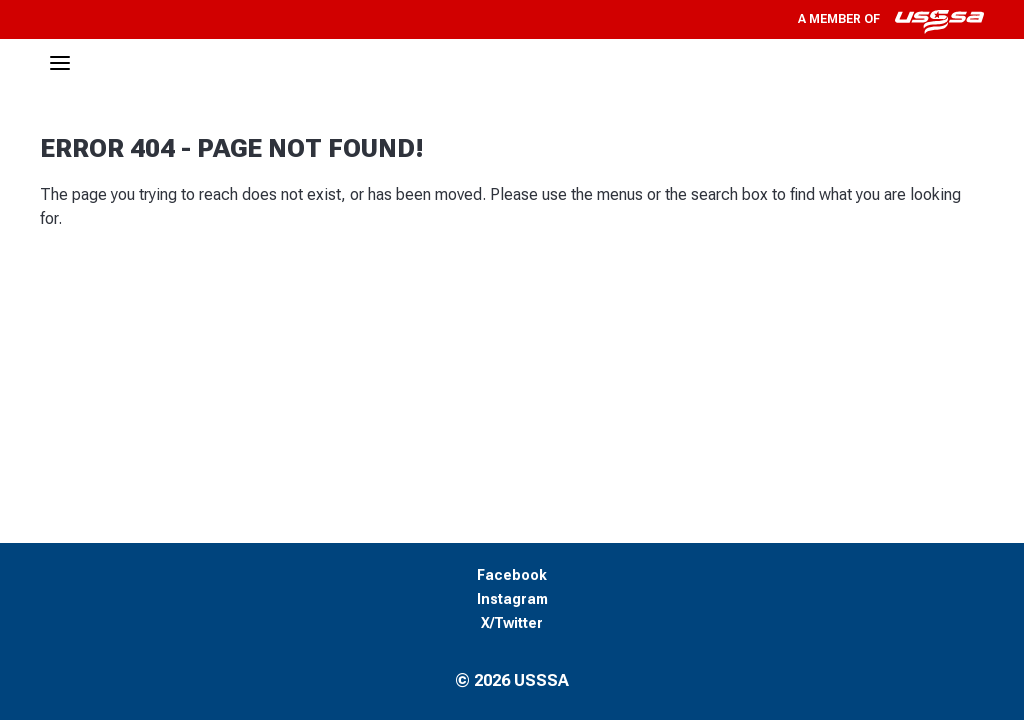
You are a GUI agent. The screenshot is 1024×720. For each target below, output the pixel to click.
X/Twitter (512, 623)
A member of (891, 19)
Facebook (512, 575)
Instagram (512, 599)
